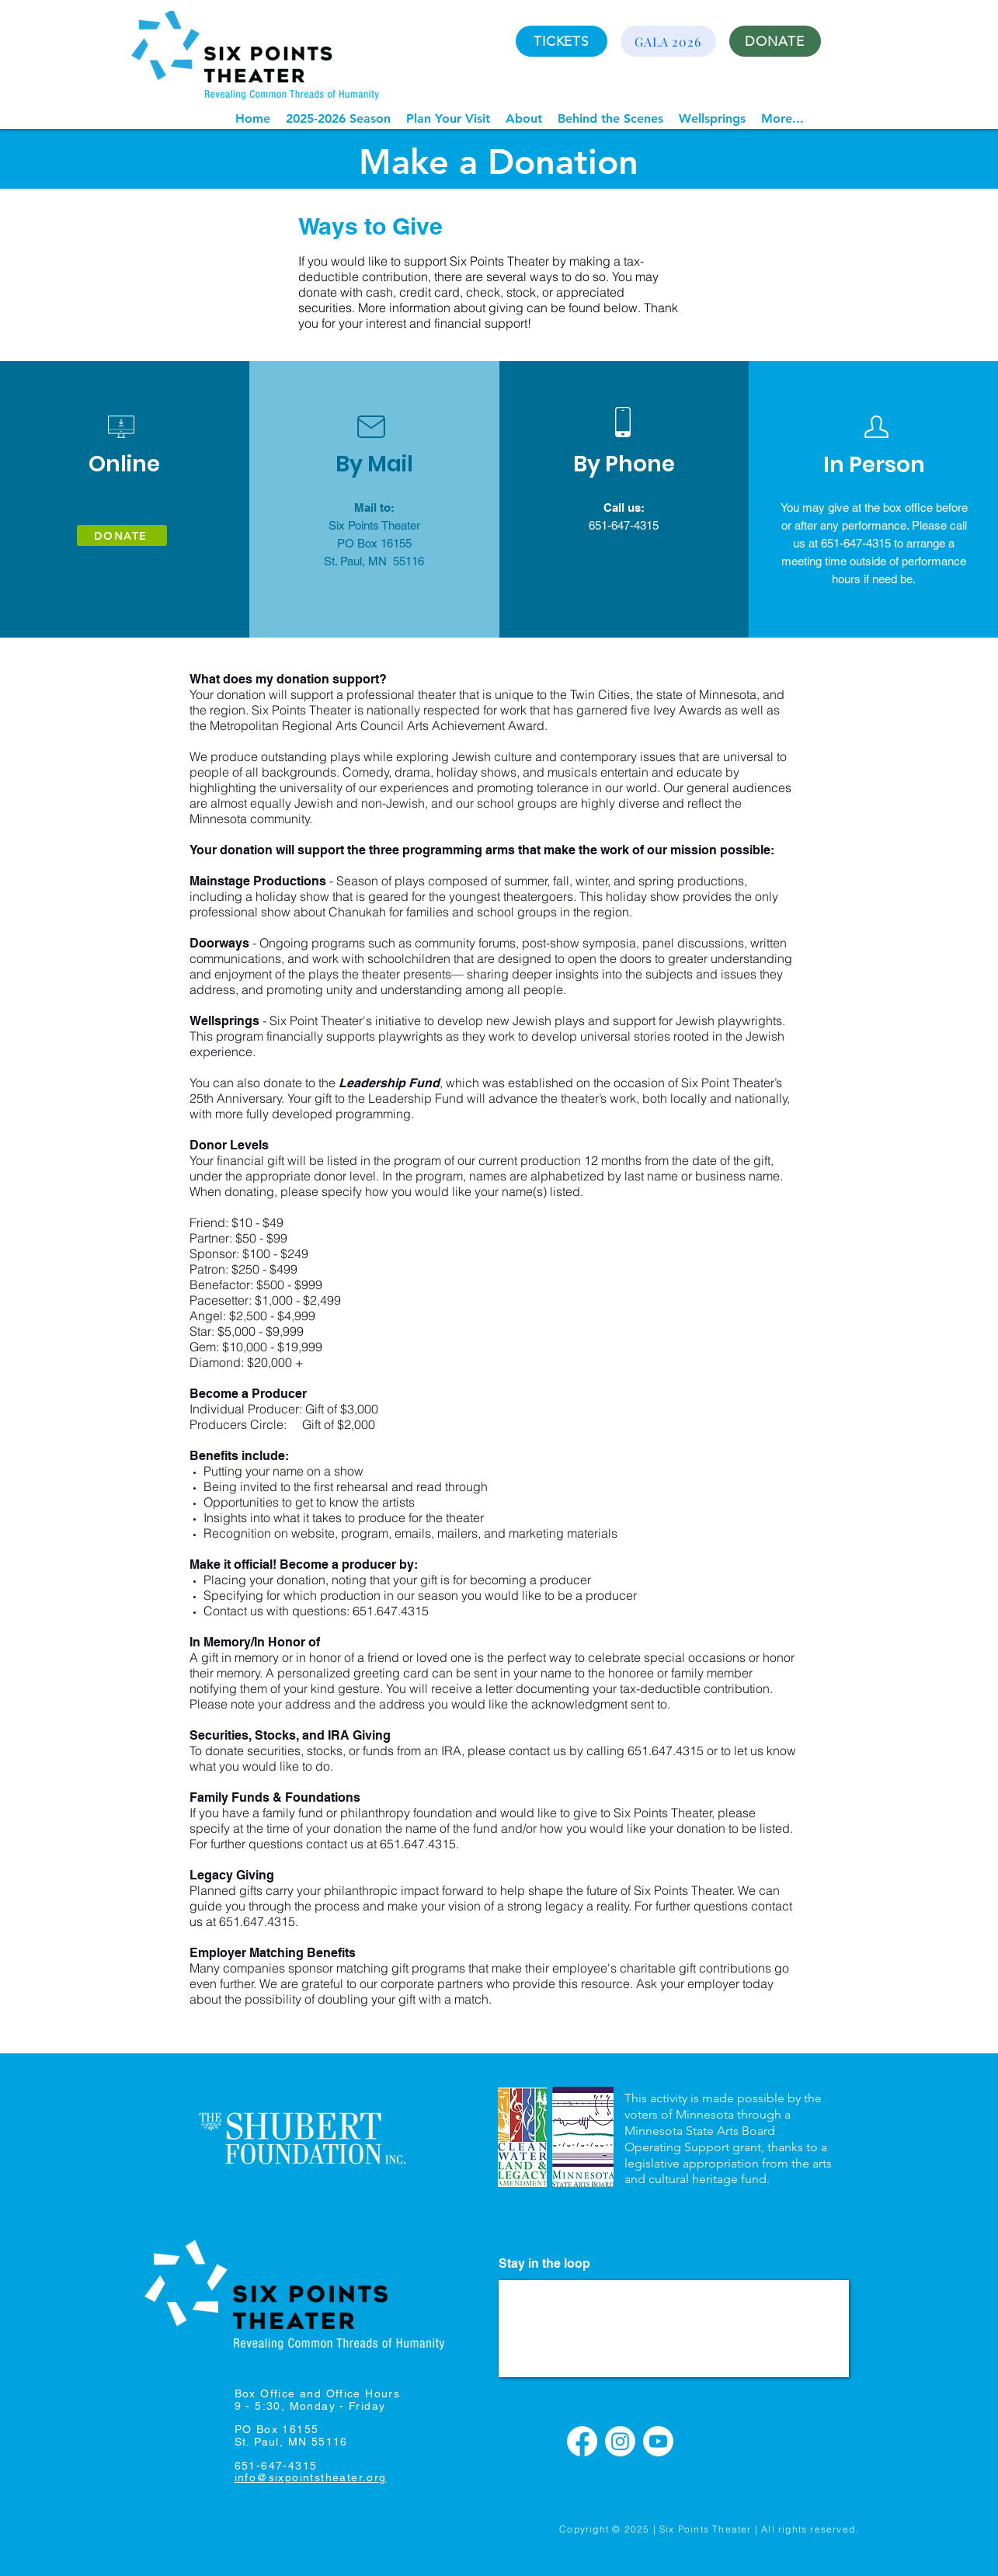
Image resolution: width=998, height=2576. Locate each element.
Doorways (219, 943)
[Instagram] (620, 2441)
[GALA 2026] (668, 41)
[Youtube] (658, 2441)
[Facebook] (582, 2441)
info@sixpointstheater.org (311, 2477)
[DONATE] (775, 41)
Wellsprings (224, 1020)
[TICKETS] (561, 41)
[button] (338, 118)
